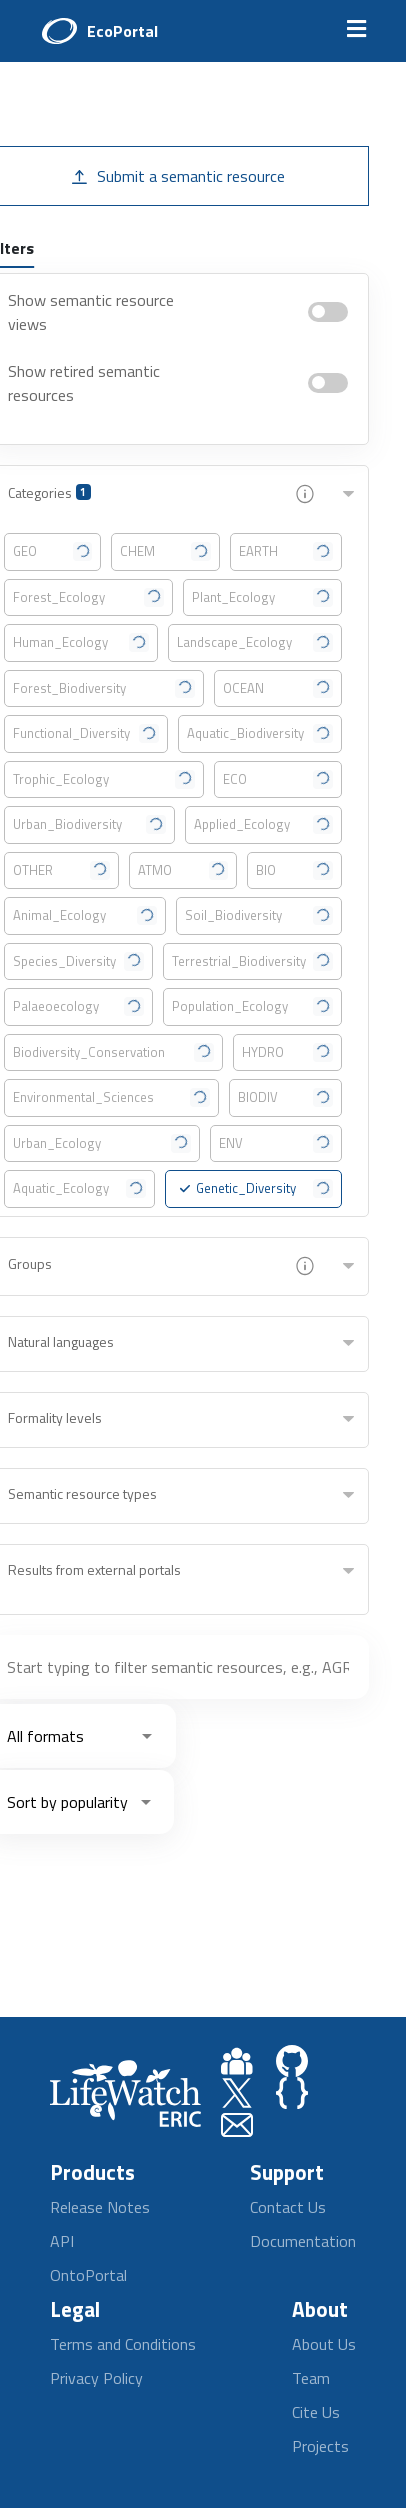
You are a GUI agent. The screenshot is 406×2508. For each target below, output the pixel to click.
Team (311, 2378)
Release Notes (100, 2207)
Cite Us (316, 2412)
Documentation (303, 2241)
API (62, 2241)
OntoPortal (88, 2275)
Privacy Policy (96, 2378)
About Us (324, 2344)
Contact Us (288, 2207)
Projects (320, 2446)
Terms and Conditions (123, 2344)
